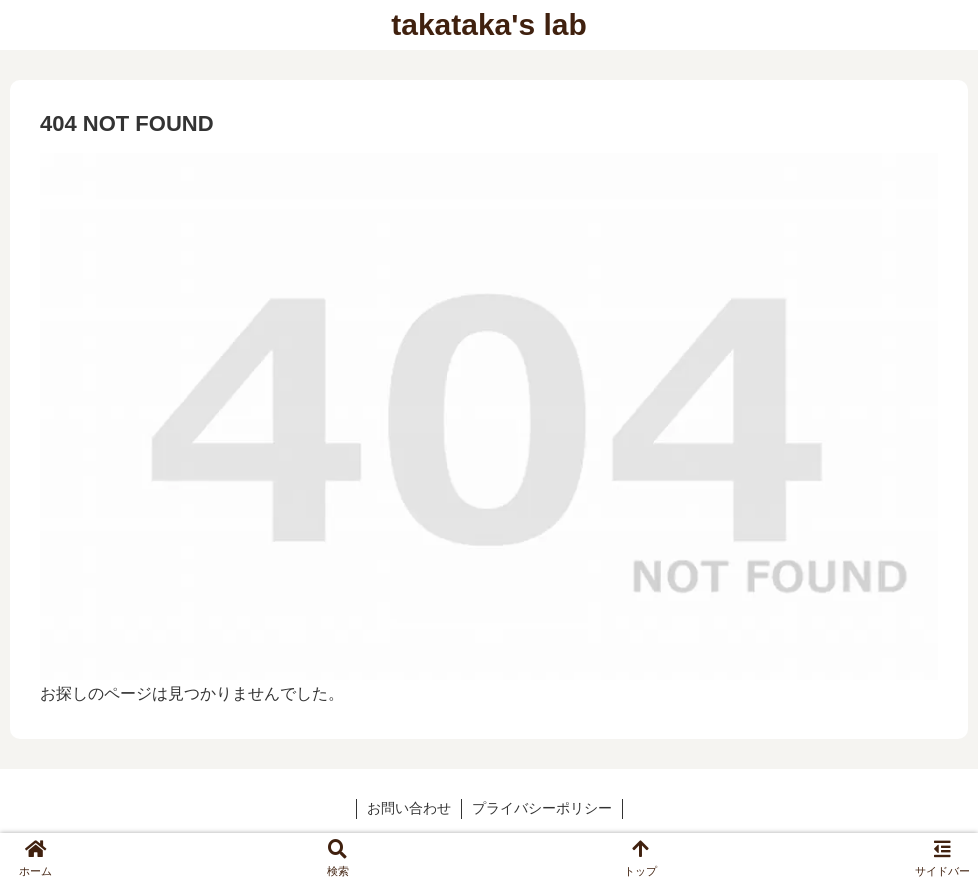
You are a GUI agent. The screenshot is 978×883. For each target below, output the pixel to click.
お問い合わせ (409, 808)
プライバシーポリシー (542, 808)
